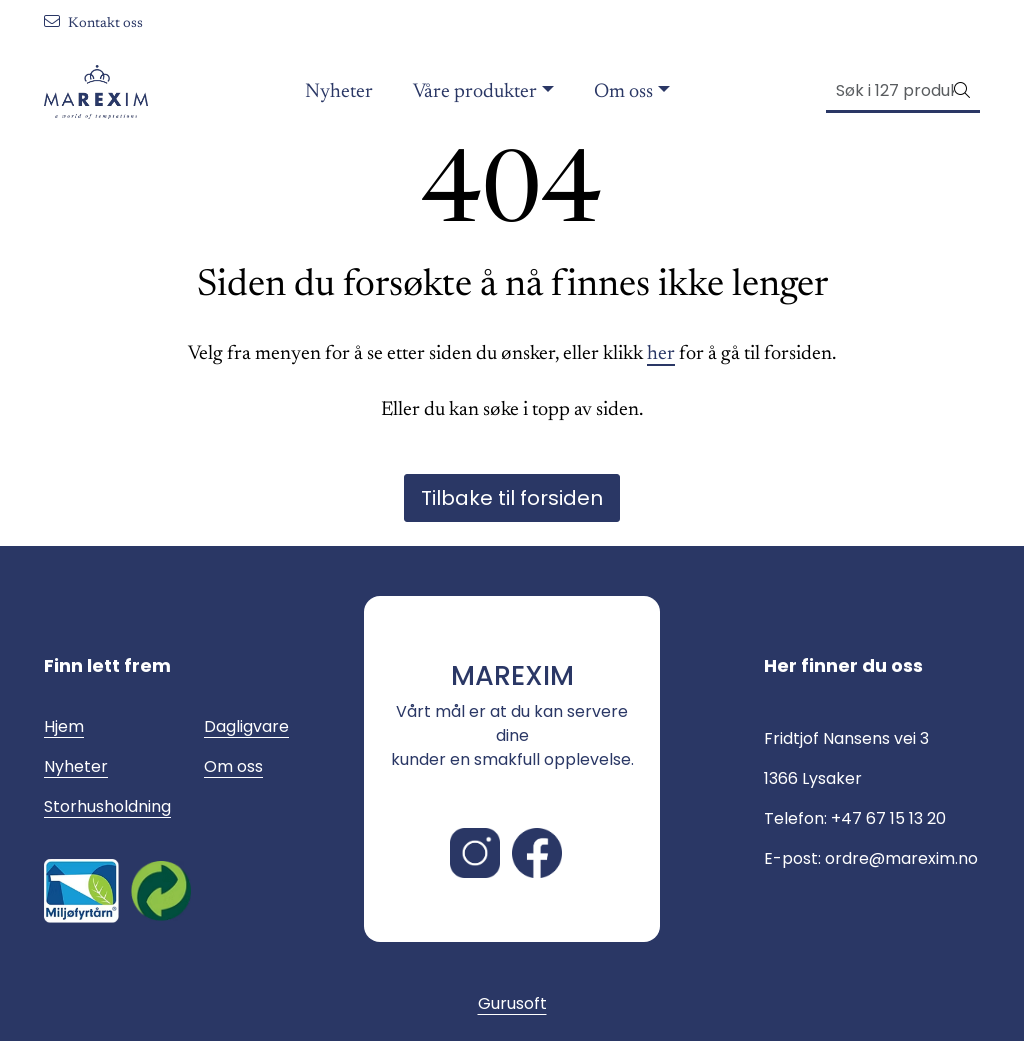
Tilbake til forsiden (512, 498)
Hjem (64, 726)
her (661, 354)
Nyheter (339, 92)
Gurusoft (512, 1003)
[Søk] (890, 91)
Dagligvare (246, 726)
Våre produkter (475, 92)
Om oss (623, 92)
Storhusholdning (107, 806)
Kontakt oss (93, 24)
